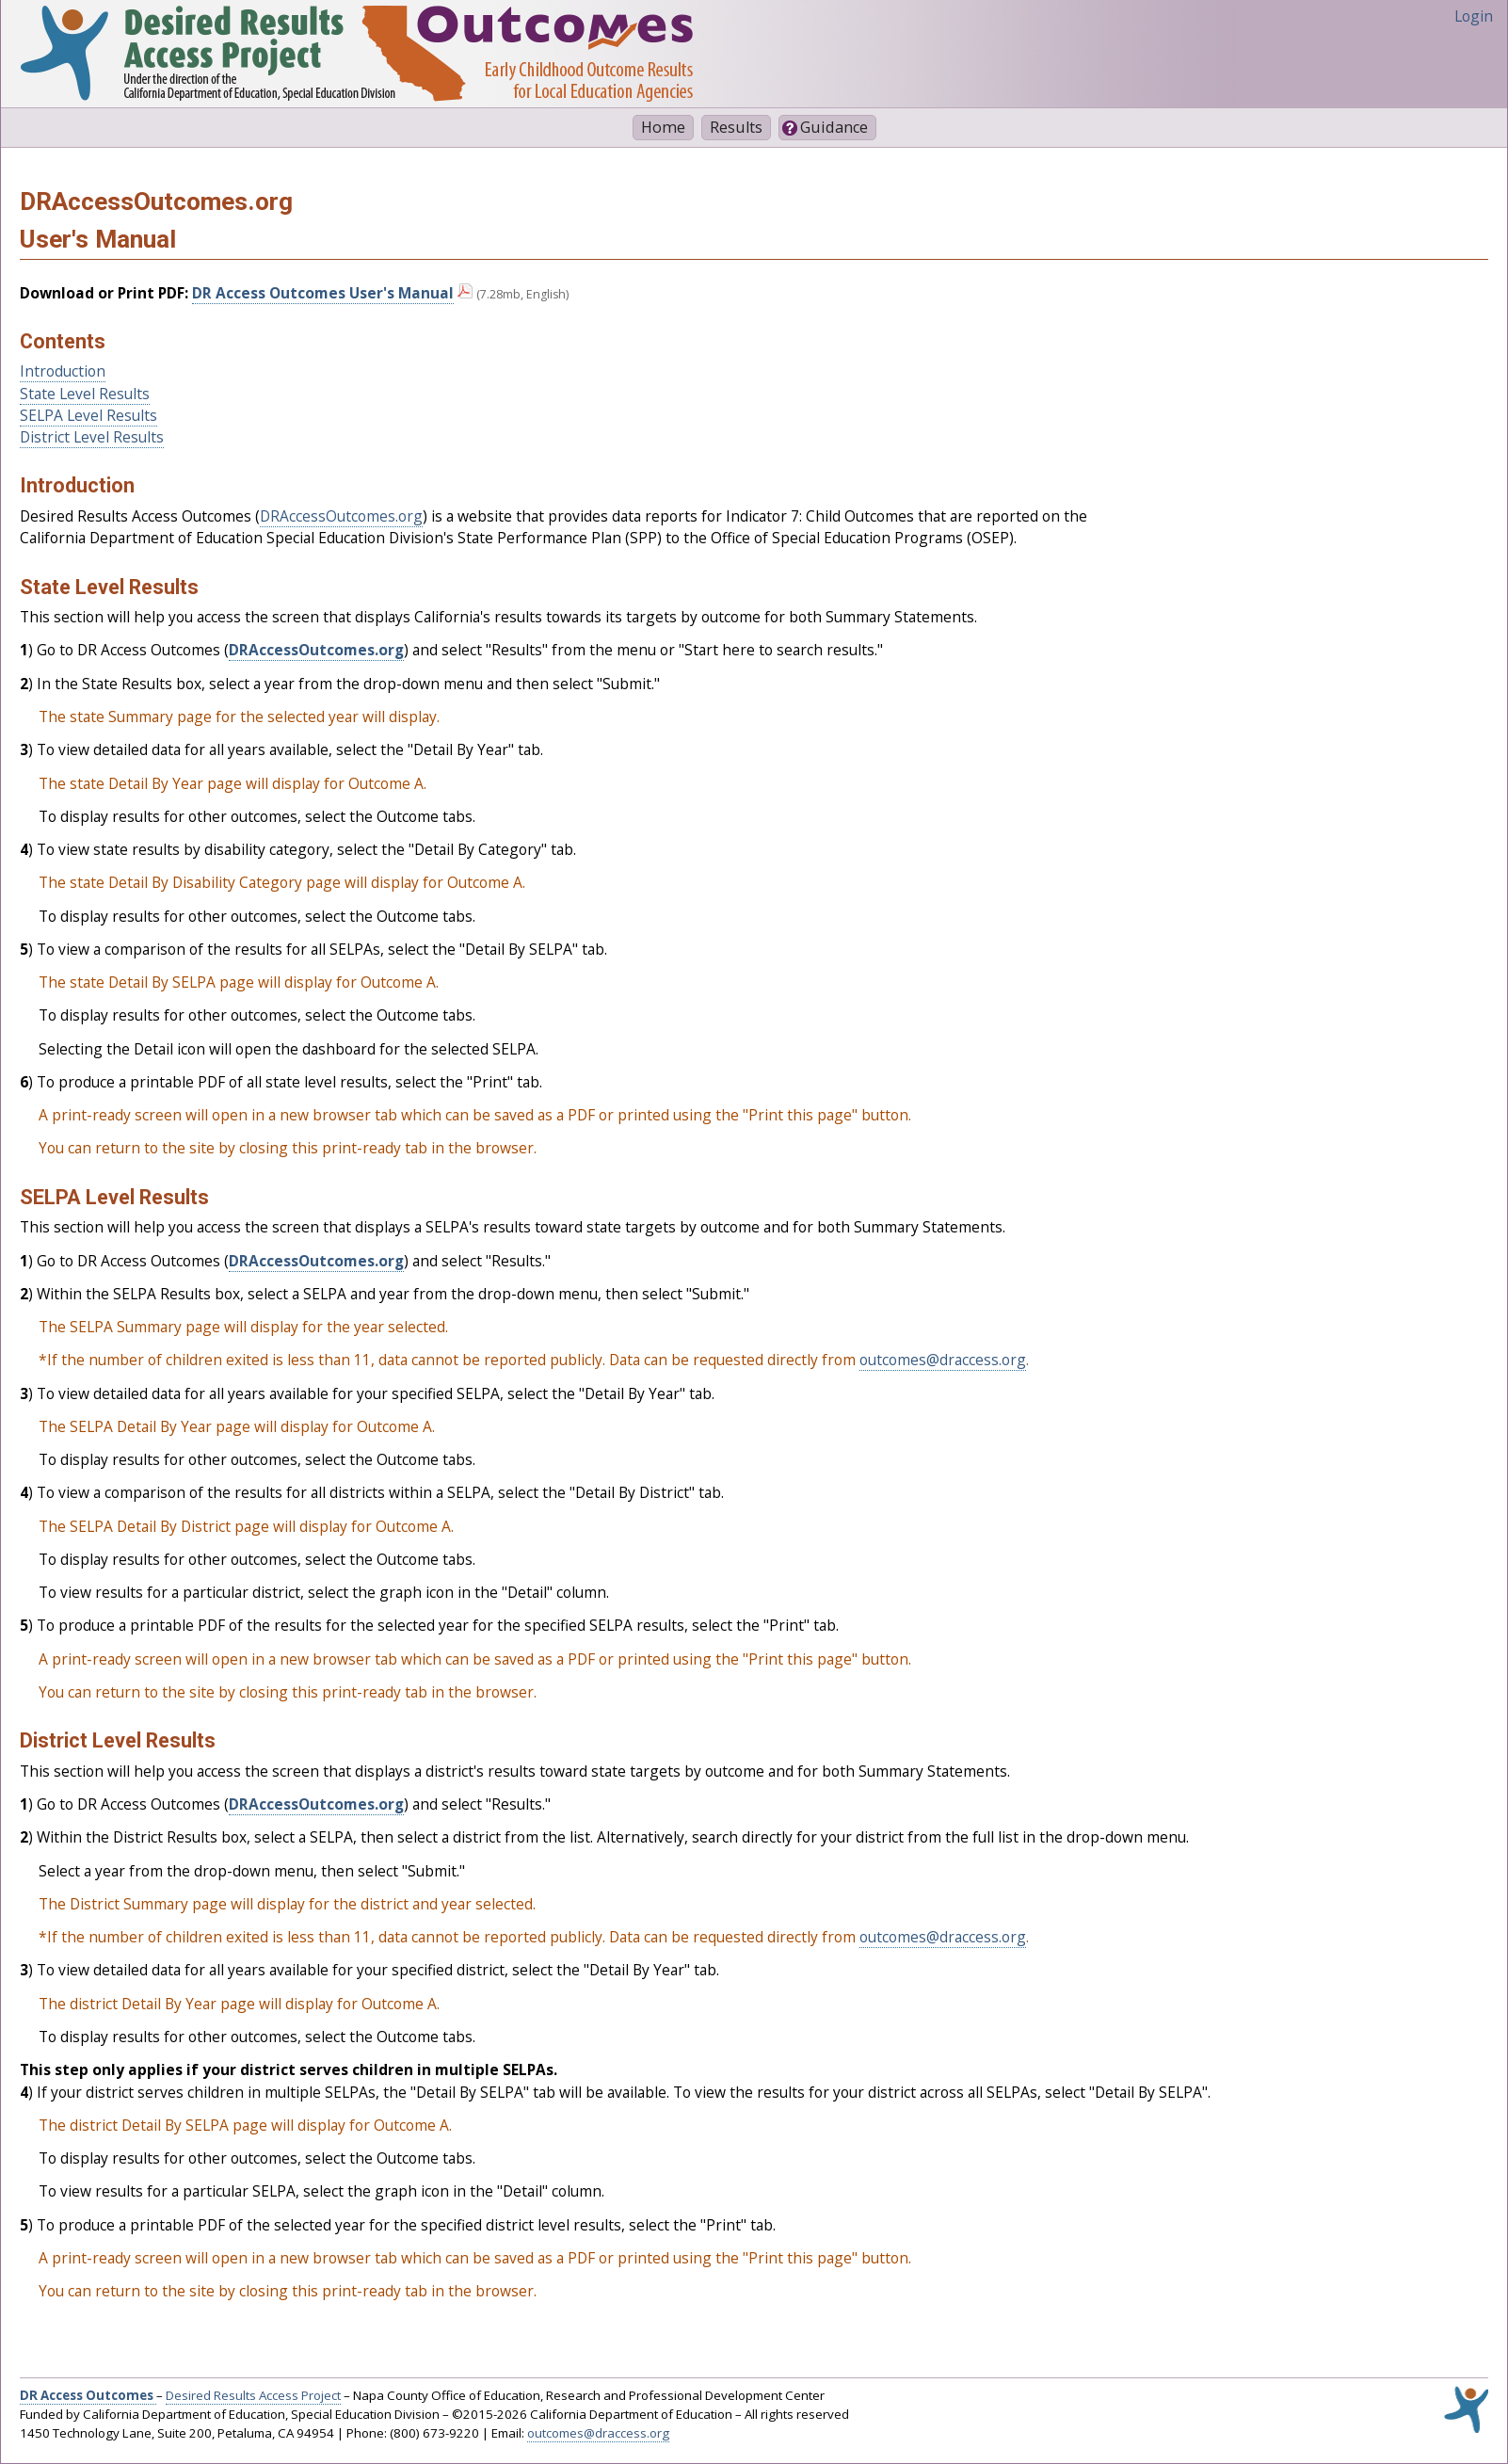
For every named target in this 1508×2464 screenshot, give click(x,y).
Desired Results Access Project (253, 2395)
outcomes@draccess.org (942, 1359)
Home (663, 127)
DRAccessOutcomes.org (341, 516)
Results (736, 127)
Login (1473, 16)
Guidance (834, 127)
